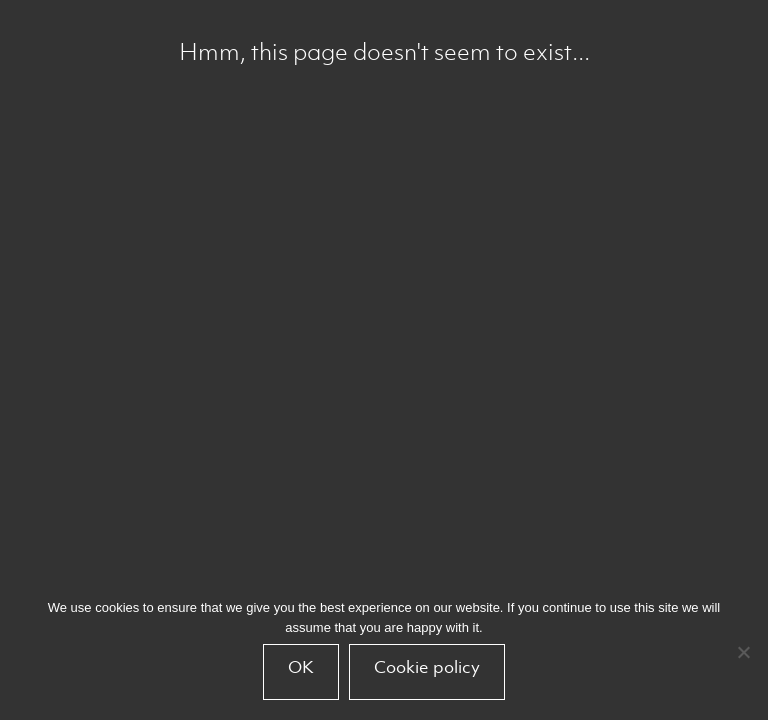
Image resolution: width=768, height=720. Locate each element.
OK (301, 667)
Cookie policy (427, 667)
